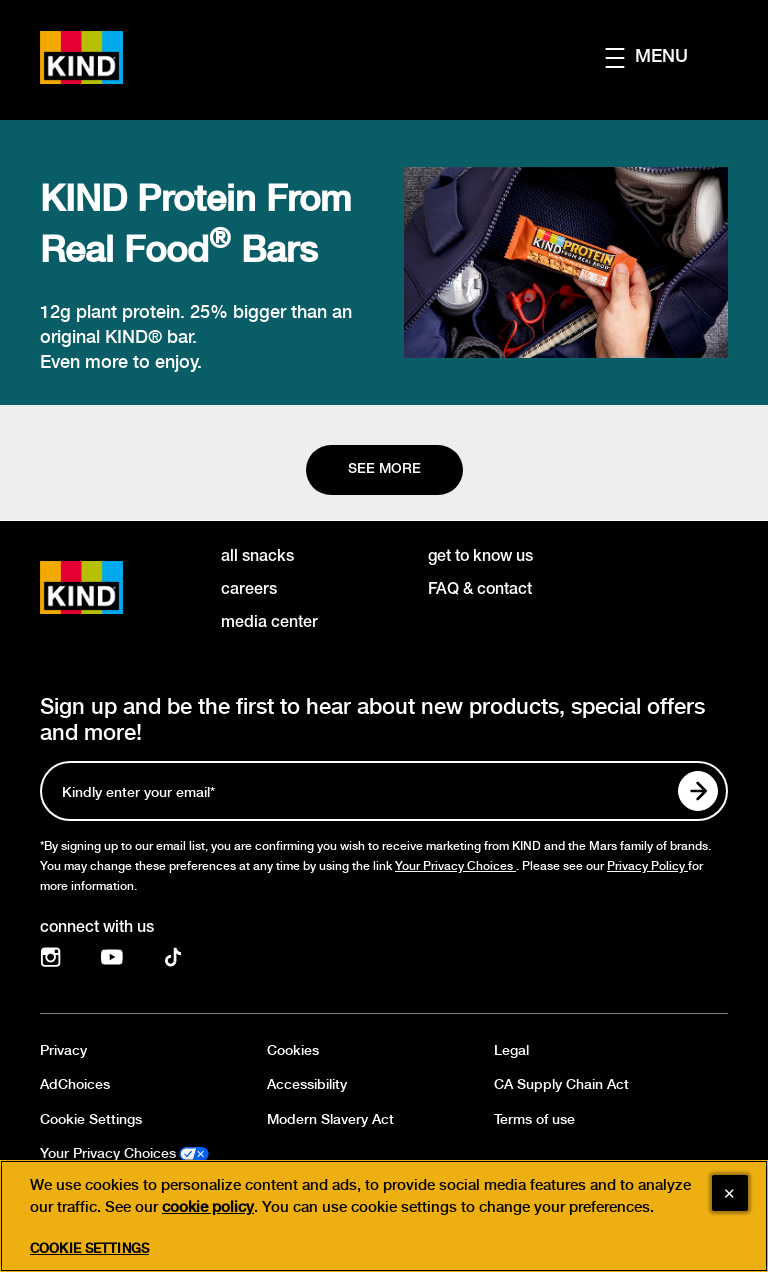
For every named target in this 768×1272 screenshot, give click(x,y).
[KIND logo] (110, 587)
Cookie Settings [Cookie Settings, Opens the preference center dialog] (89, 1258)
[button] (666, 57)
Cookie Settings (91, 1119)
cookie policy (208, 1217)
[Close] (730, 1203)
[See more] (384, 470)
